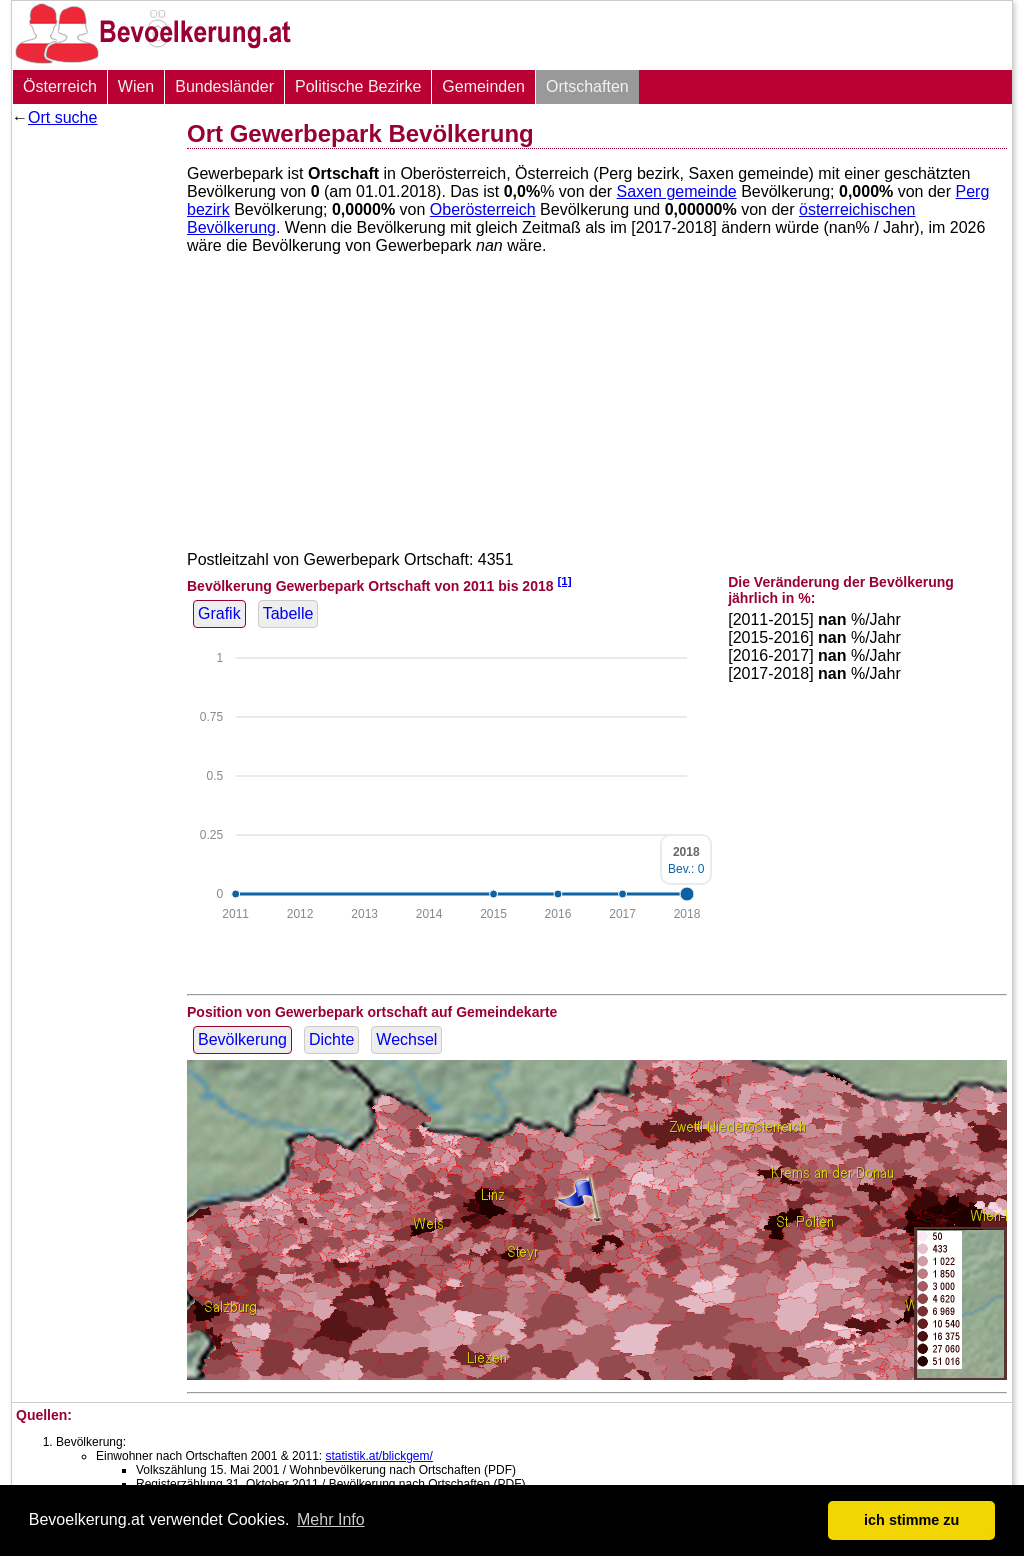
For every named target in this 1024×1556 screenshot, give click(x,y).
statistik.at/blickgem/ (378, 1456)
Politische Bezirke (358, 86)
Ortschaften (587, 86)
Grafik (219, 613)
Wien (136, 86)
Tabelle (288, 613)
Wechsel (406, 1039)
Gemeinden (483, 86)
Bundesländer (224, 86)
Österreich (60, 86)
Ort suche (62, 117)
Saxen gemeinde (677, 191)
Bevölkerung (242, 1039)
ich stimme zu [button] (911, 1520)
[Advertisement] (92, 435)
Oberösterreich (483, 209)
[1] (564, 580)
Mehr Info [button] (331, 1519)
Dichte (331, 1039)
